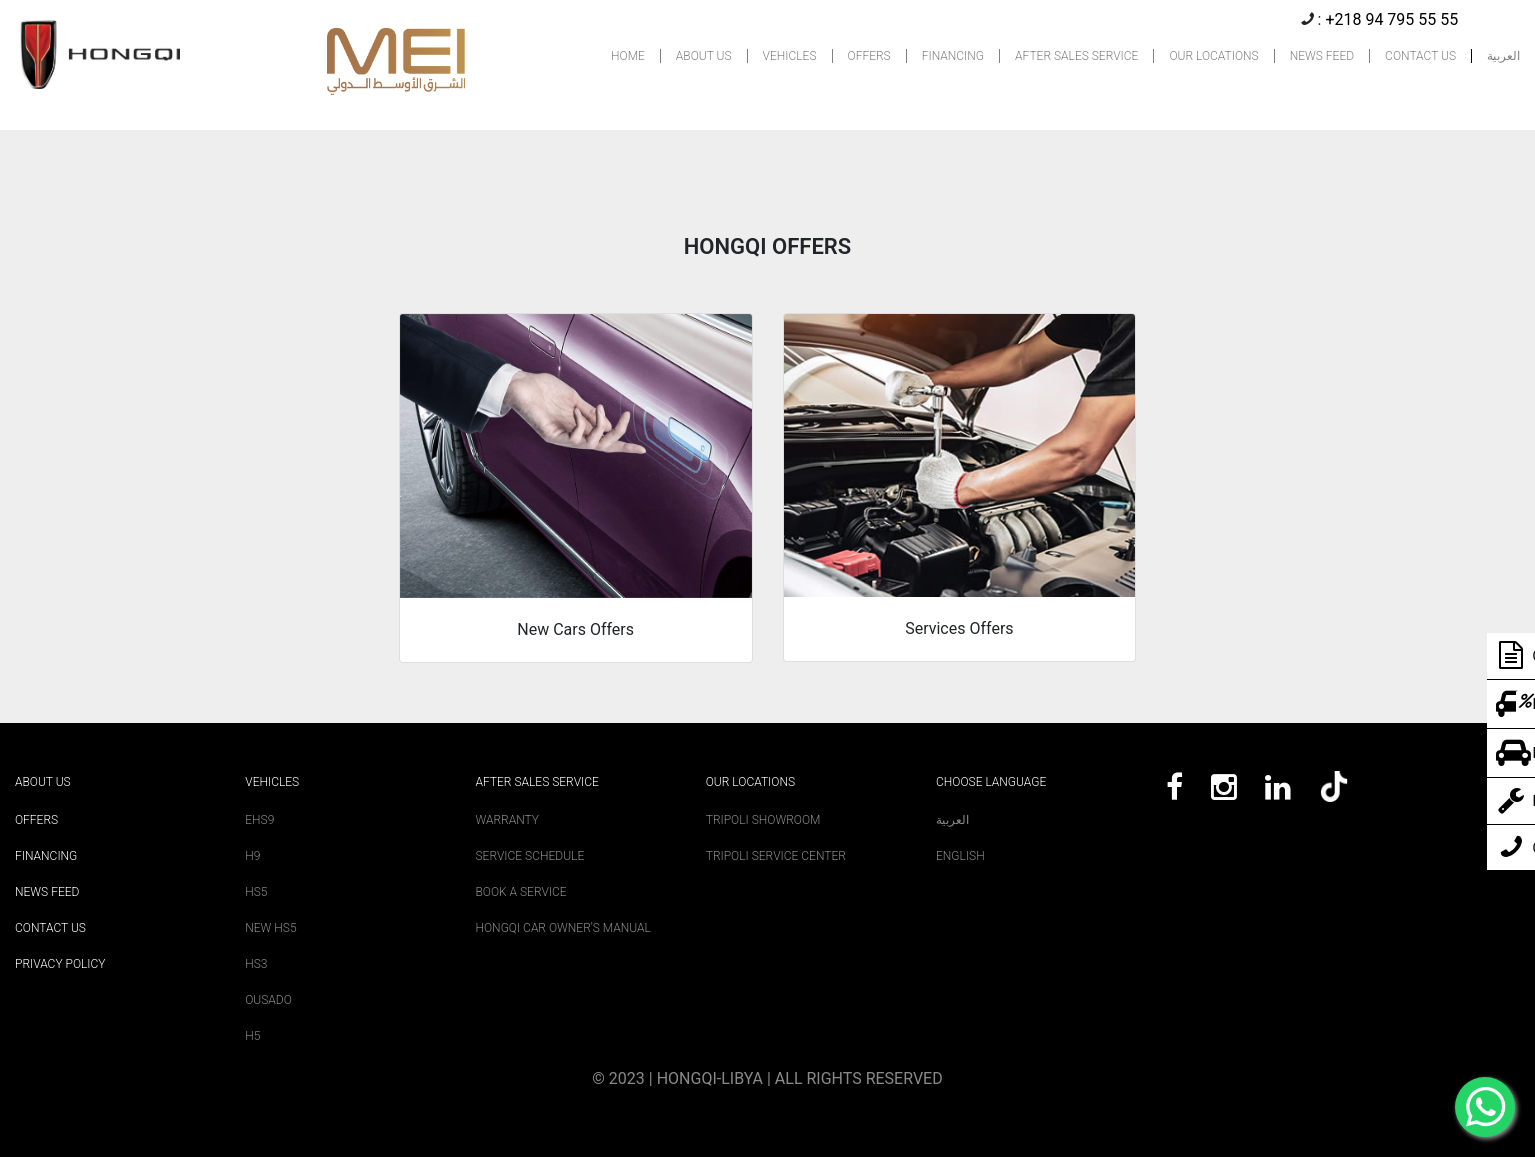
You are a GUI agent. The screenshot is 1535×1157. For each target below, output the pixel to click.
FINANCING (953, 56)
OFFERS (869, 56)
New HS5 (270, 928)
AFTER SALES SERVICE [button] (1076, 56)
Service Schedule (530, 856)
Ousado (268, 1000)
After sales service (537, 782)
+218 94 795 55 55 (1391, 19)
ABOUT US (704, 56)
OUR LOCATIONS (1213, 56)
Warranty (508, 820)
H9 (252, 856)
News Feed (47, 892)
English (960, 856)
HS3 (256, 964)
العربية (1503, 56)
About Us (43, 782)
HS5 (256, 892)
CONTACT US (1420, 56)
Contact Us (50, 928)
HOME (628, 56)
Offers (36, 820)
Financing (46, 856)
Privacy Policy (60, 964)
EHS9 (259, 820)
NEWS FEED (1322, 56)
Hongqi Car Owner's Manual (563, 928)
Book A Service (521, 892)
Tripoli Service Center (776, 856)
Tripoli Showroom (763, 820)
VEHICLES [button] (790, 56)
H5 (252, 1036)
